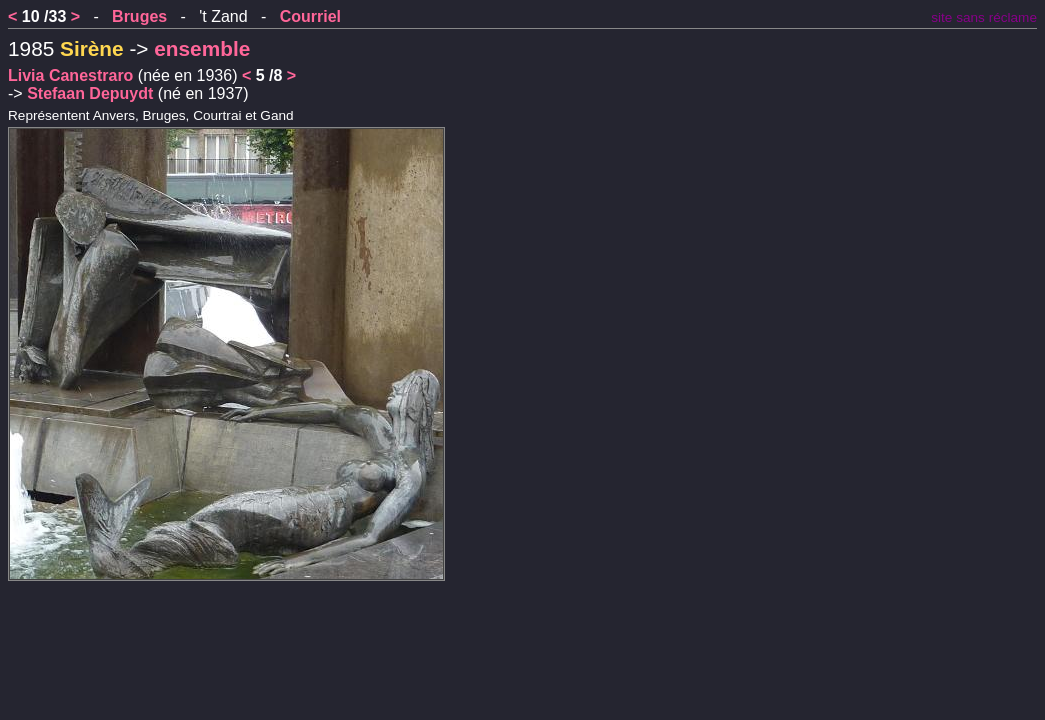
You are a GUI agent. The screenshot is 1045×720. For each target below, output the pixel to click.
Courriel (310, 16)
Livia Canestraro (70, 75)
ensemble (202, 48)
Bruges (139, 16)
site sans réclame (984, 17)
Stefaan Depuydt (90, 93)
